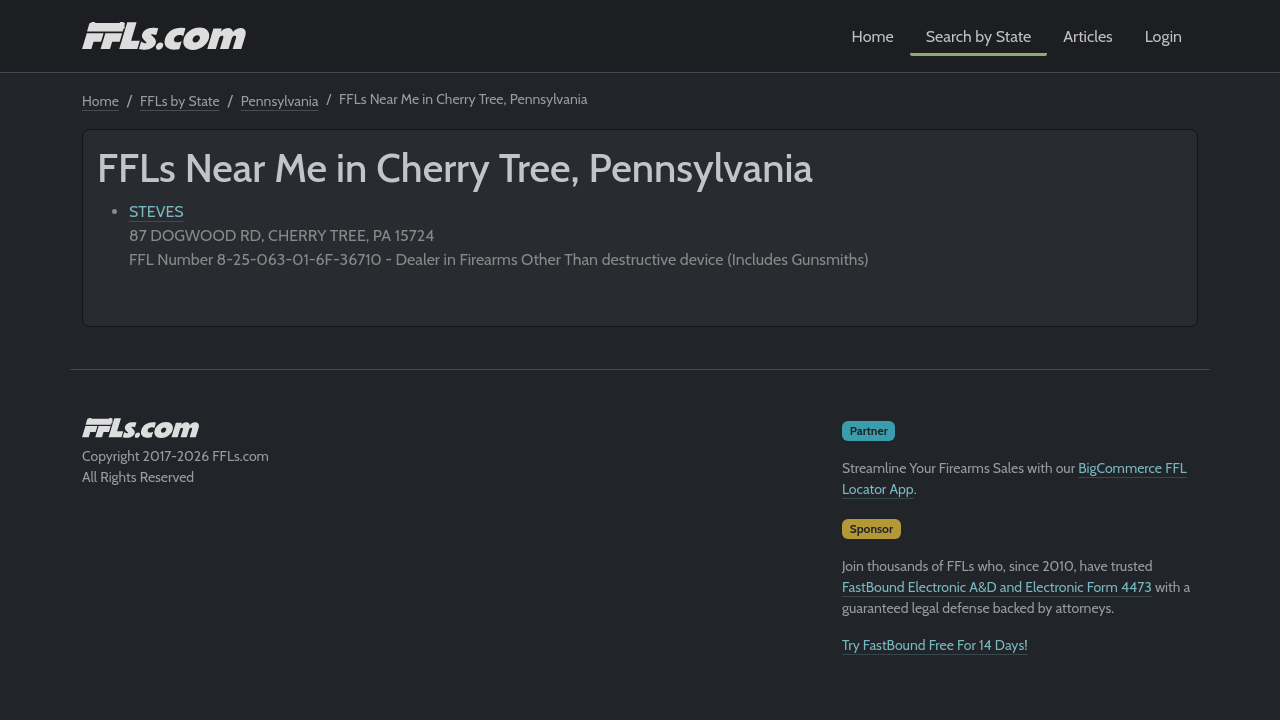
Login (1163, 36)
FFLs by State (180, 101)
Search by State (979, 36)
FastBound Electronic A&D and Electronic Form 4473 (997, 587)
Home (873, 36)
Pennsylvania (280, 101)
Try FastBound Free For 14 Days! (935, 645)
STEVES (156, 211)
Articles (1087, 36)
